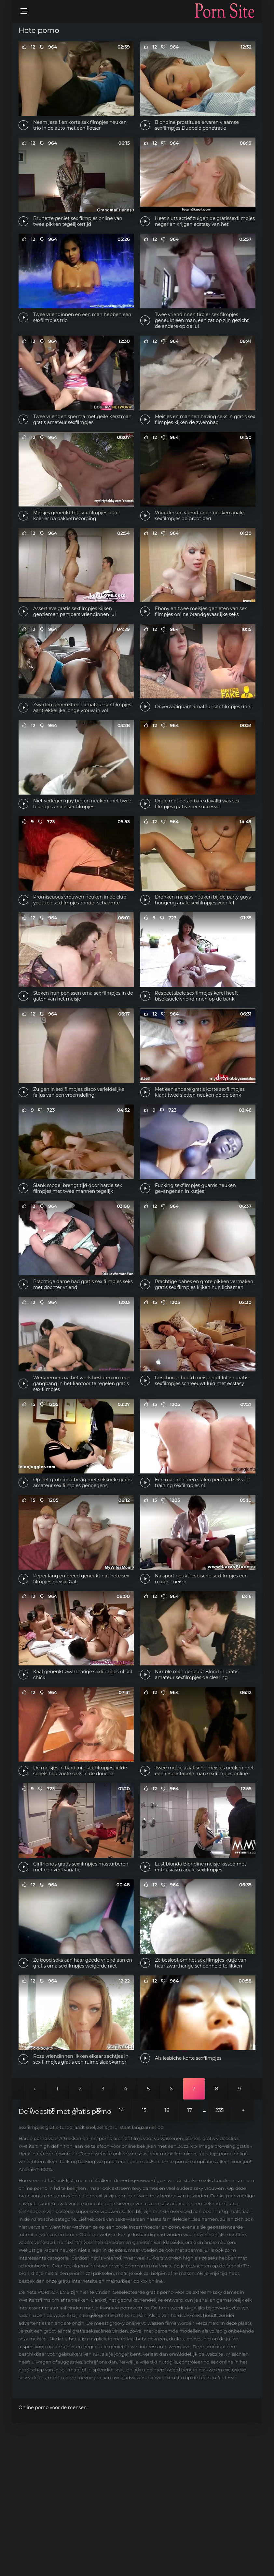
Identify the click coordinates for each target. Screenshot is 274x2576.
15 (144, 2264)
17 (189, 2264)
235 (219, 2264)
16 (167, 2264)
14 (121, 2264)
